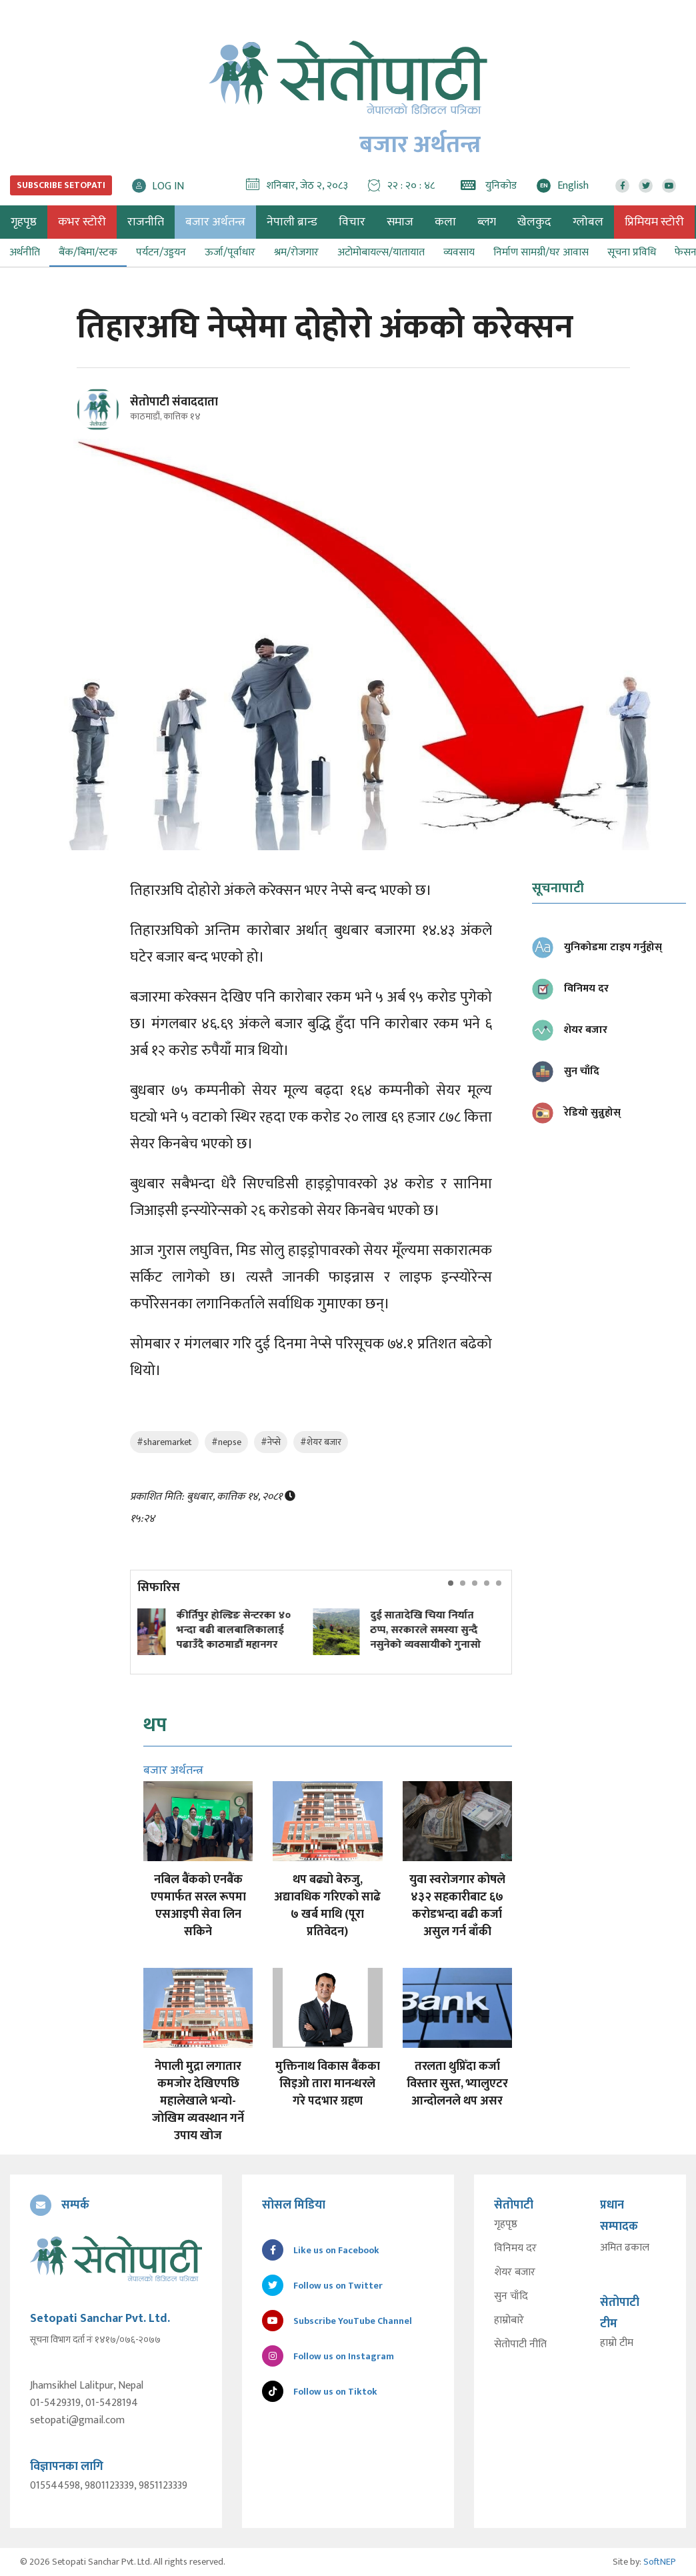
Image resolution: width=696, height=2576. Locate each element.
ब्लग (486, 222)
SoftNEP (659, 2561)
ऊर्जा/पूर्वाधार (230, 252)
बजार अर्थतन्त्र (215, 222)
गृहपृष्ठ (505, 2224)
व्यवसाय (459, 252)
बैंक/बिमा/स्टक (88, 252)
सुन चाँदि (511, 2296)
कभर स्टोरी (82, 222)
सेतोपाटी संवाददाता (174, 402)
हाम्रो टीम (616, 2343)
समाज (400, 222)
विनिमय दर (515, 2248)
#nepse (226, 1442)
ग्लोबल (588, 222)
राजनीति (145, 222)
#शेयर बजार (320, 1442)
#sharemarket (164, 1442)
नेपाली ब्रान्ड (292, 222)
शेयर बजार (514, 2272)
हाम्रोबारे (509, 2320)
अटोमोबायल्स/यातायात (381, 252)
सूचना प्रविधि (631, 252)
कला (445, 222)
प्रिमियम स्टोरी (654, 222)
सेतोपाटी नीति (520, 2344)
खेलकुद (534, 222)
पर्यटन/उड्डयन (161, 252)
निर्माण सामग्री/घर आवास (541, 252)
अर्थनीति (24, 252)
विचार (352, 222)
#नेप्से (271, 1442)
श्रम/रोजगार (296, 252)
